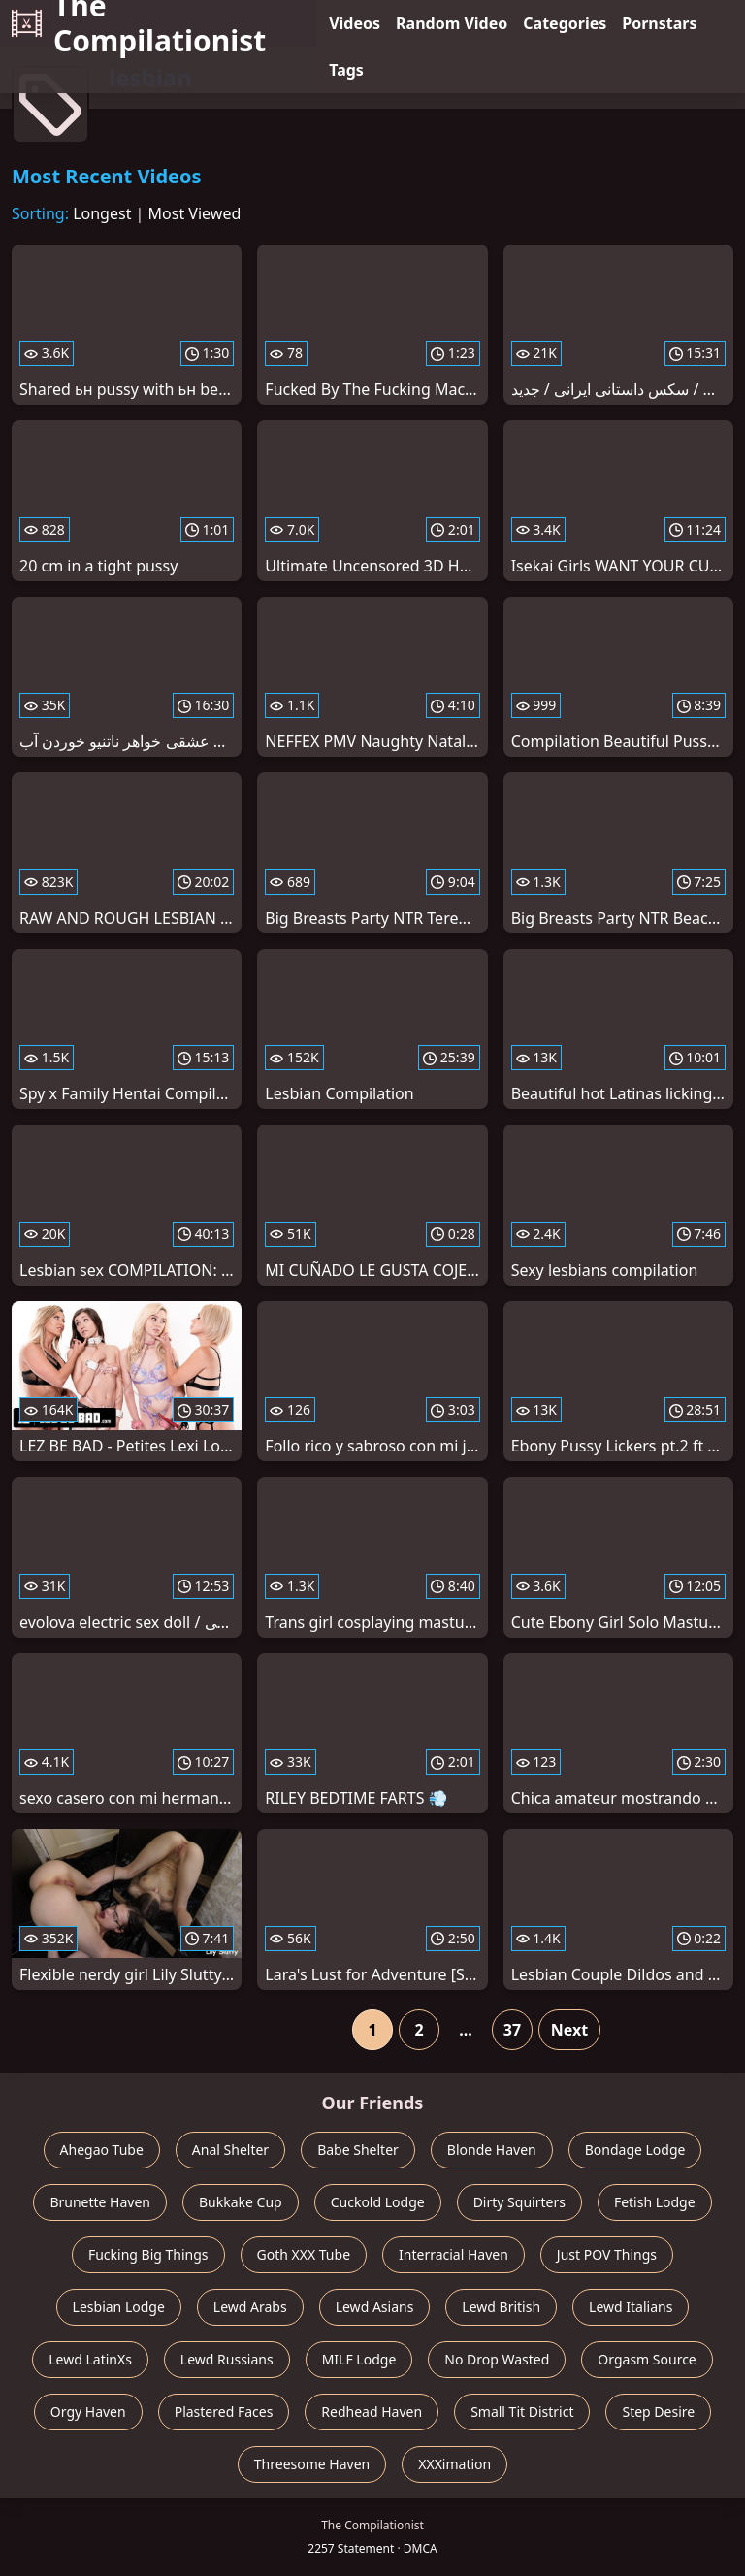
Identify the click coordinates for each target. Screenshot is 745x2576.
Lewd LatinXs (90, 2359)
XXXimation (454, 2464)
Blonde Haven (491, 2149)
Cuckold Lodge (378, 2202)
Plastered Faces (224, 2411)
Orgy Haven (88, 2411)
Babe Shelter (358, 2149)
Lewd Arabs (250, 2307)
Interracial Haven (453, 2254)
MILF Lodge (359, 2359)
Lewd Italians (630, 2307)
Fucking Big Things (148, 2254)
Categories (564, 23)
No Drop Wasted (496, 2359)
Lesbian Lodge (119, 2307)
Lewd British (501, 2307)
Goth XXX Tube (304, 2254)
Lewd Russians (227, 2359)
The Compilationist (139, 23)
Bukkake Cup (240, 2202)
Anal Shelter (230, 2149)
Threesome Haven (312, 2464)
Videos (354, 23)
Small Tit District (521, 2411)
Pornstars (659, 23)
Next (569, 2029)
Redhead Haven (371, 2411)
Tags (346, 70)
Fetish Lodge (655, 2202)
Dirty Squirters (519, 2202)
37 (512, 2029)
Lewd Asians (375, 2307)
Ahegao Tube (102, 2149)
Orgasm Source (647, 2359)
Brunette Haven (99, 2202)
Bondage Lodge (635, 2149)
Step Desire (658, 2411)
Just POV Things (607, 2254)
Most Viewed (195, 213)
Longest (102, 213)
